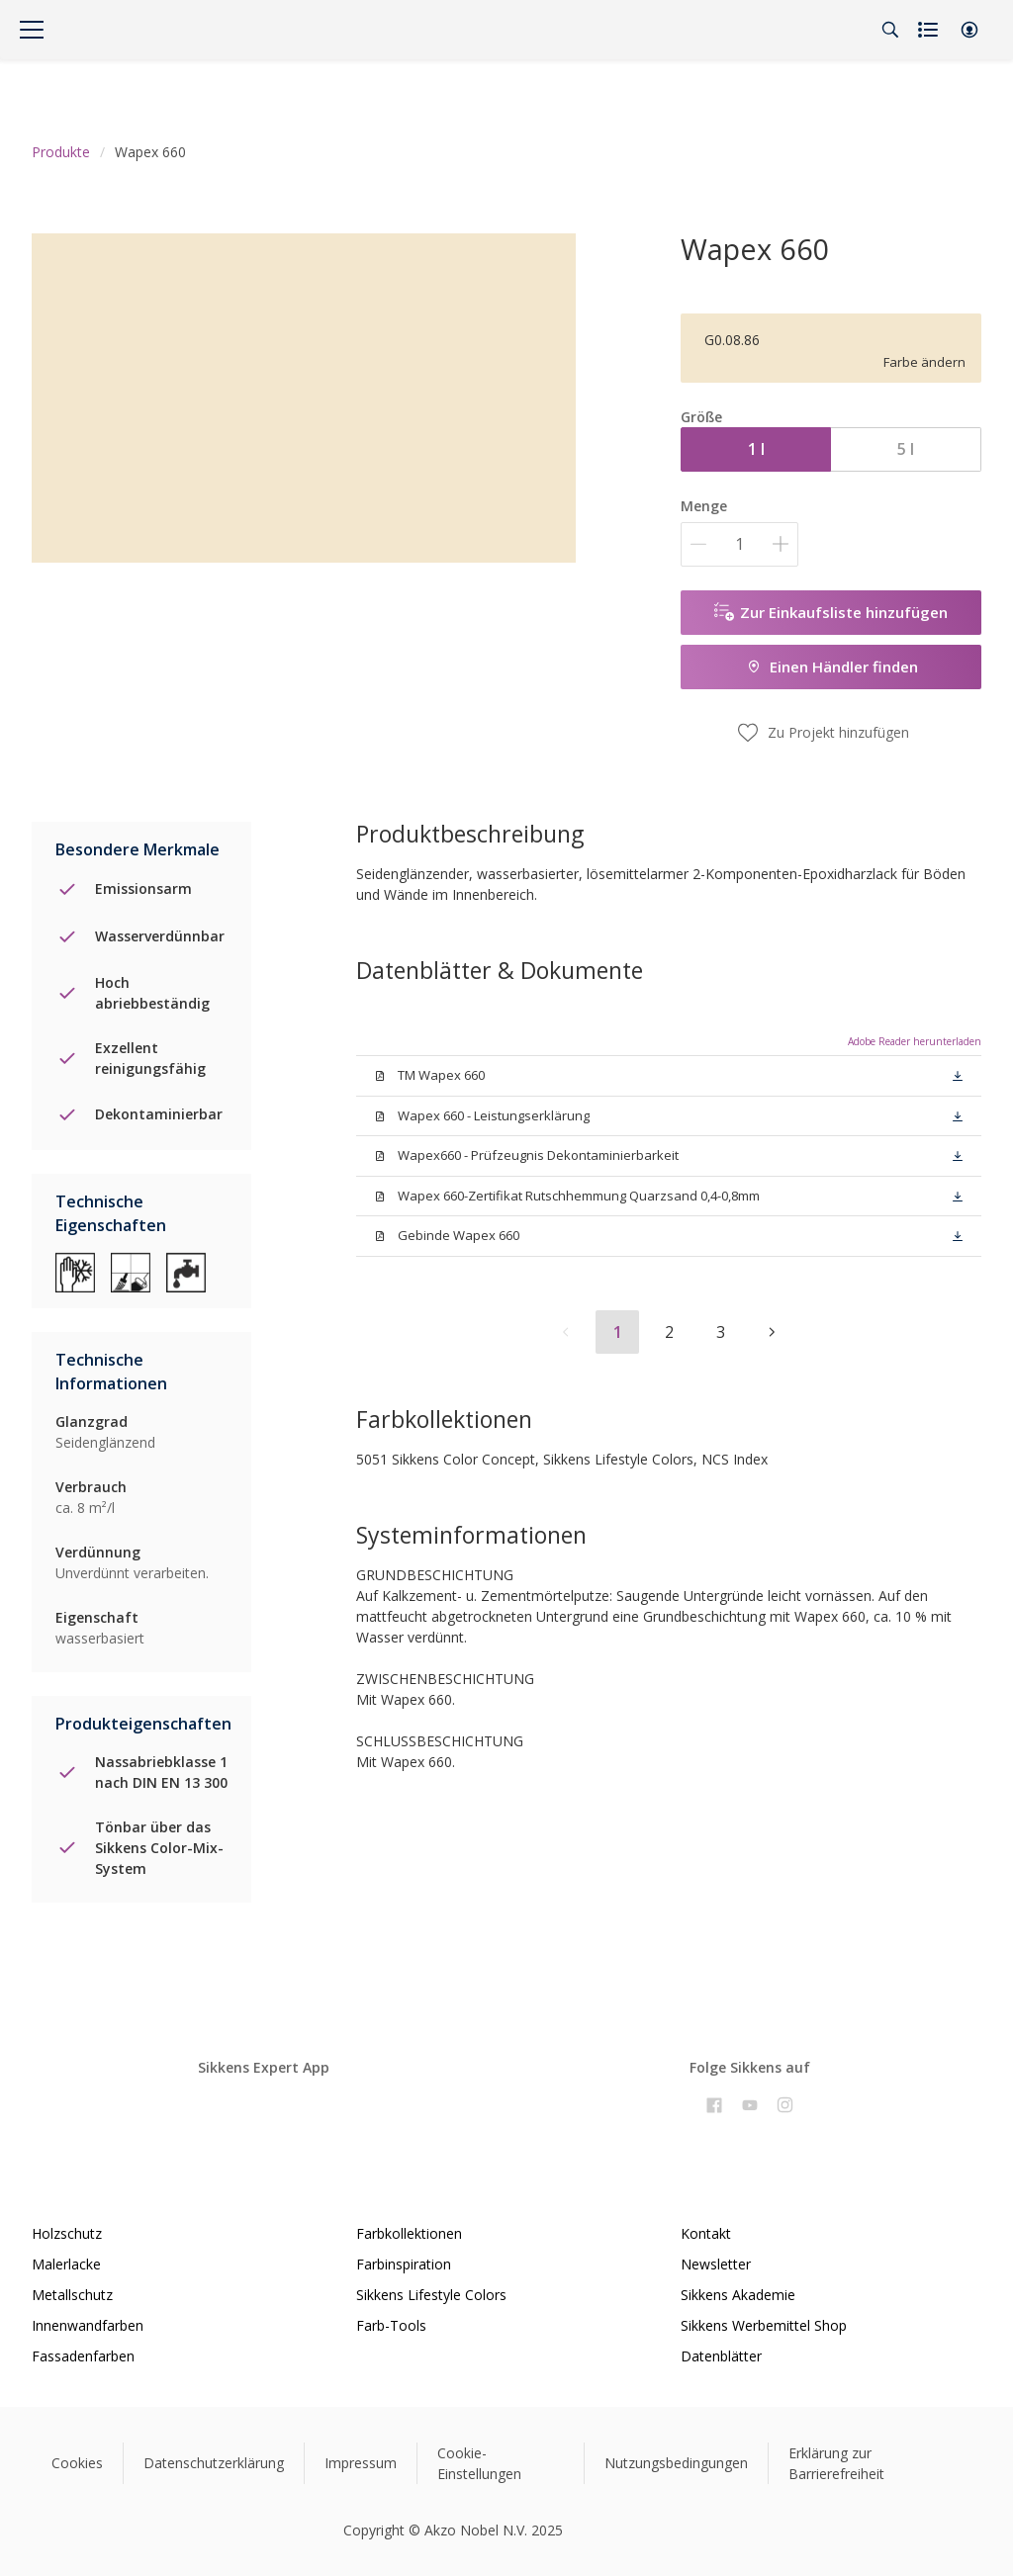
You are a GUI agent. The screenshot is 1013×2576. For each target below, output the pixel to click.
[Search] (890, 30)
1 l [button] (756, 449)
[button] (969, 30)
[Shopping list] (930, 30)
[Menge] (739, 544)
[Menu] (32, 30)
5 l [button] (905, 449)
